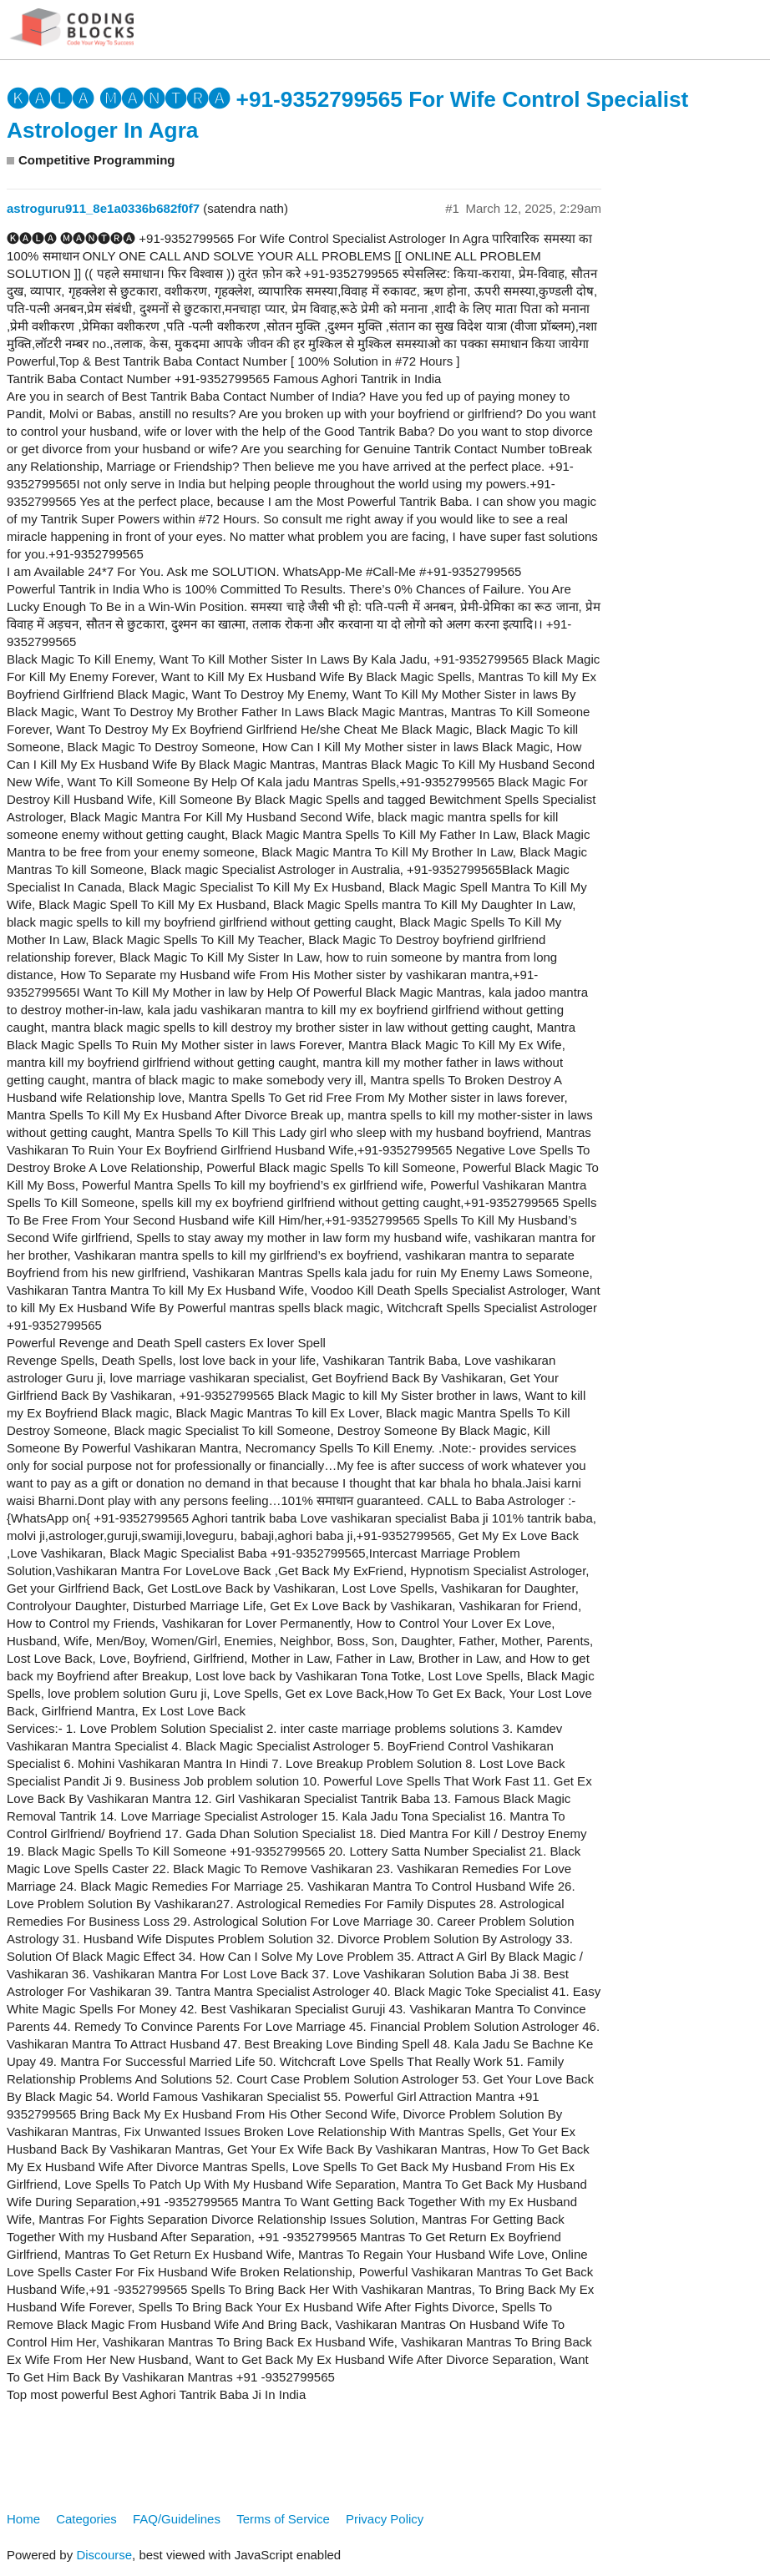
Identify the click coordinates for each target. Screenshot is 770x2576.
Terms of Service (283, 2519)
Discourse (104, 2555)
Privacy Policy (384, 2519)
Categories (86, 2519)
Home (23, 2519)
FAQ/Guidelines (176, 2519)
